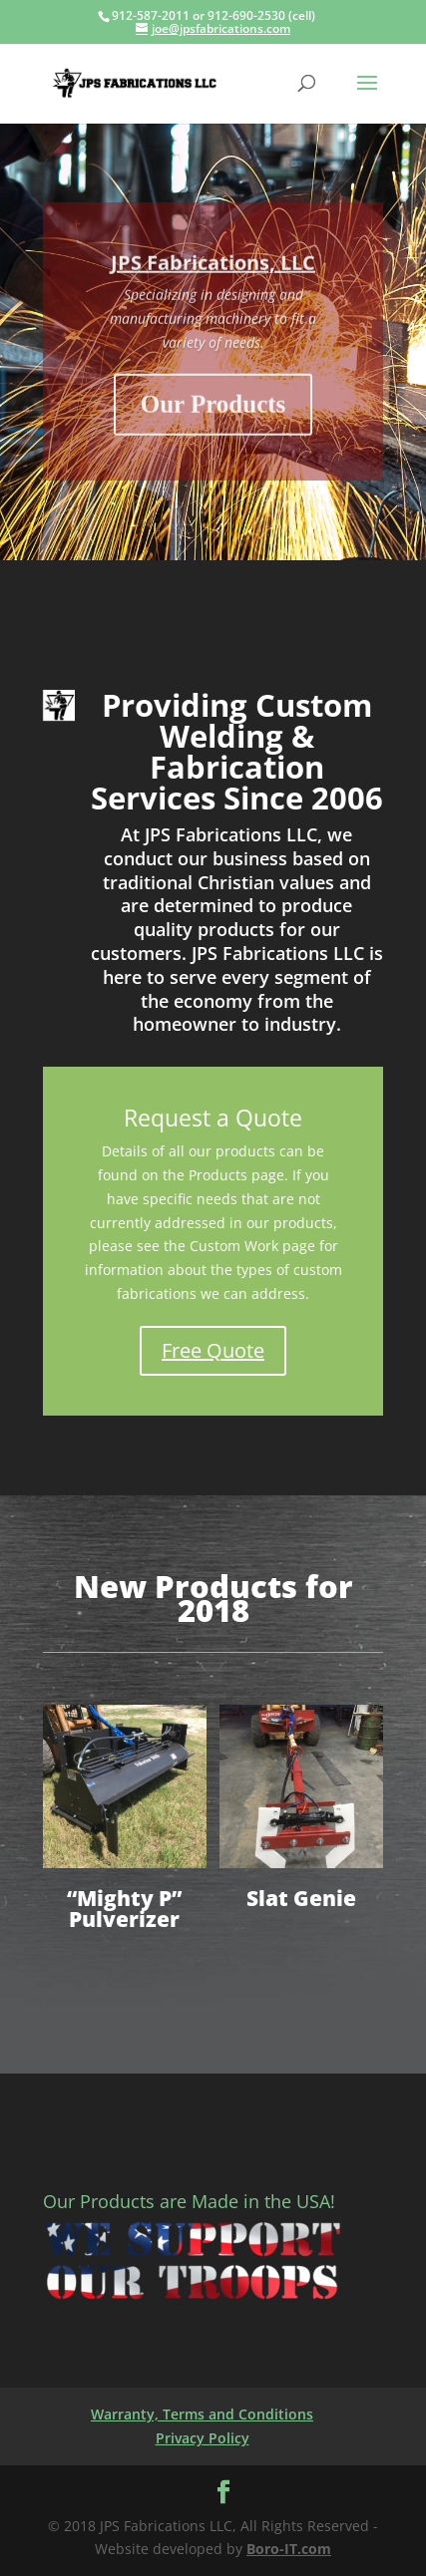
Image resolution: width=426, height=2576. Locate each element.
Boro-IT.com (288, 2548)
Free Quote (213, 1350)
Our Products (213, 418)
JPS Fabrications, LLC (213, 276)
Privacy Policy (202, 2437)
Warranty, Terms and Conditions (202, 2414)
